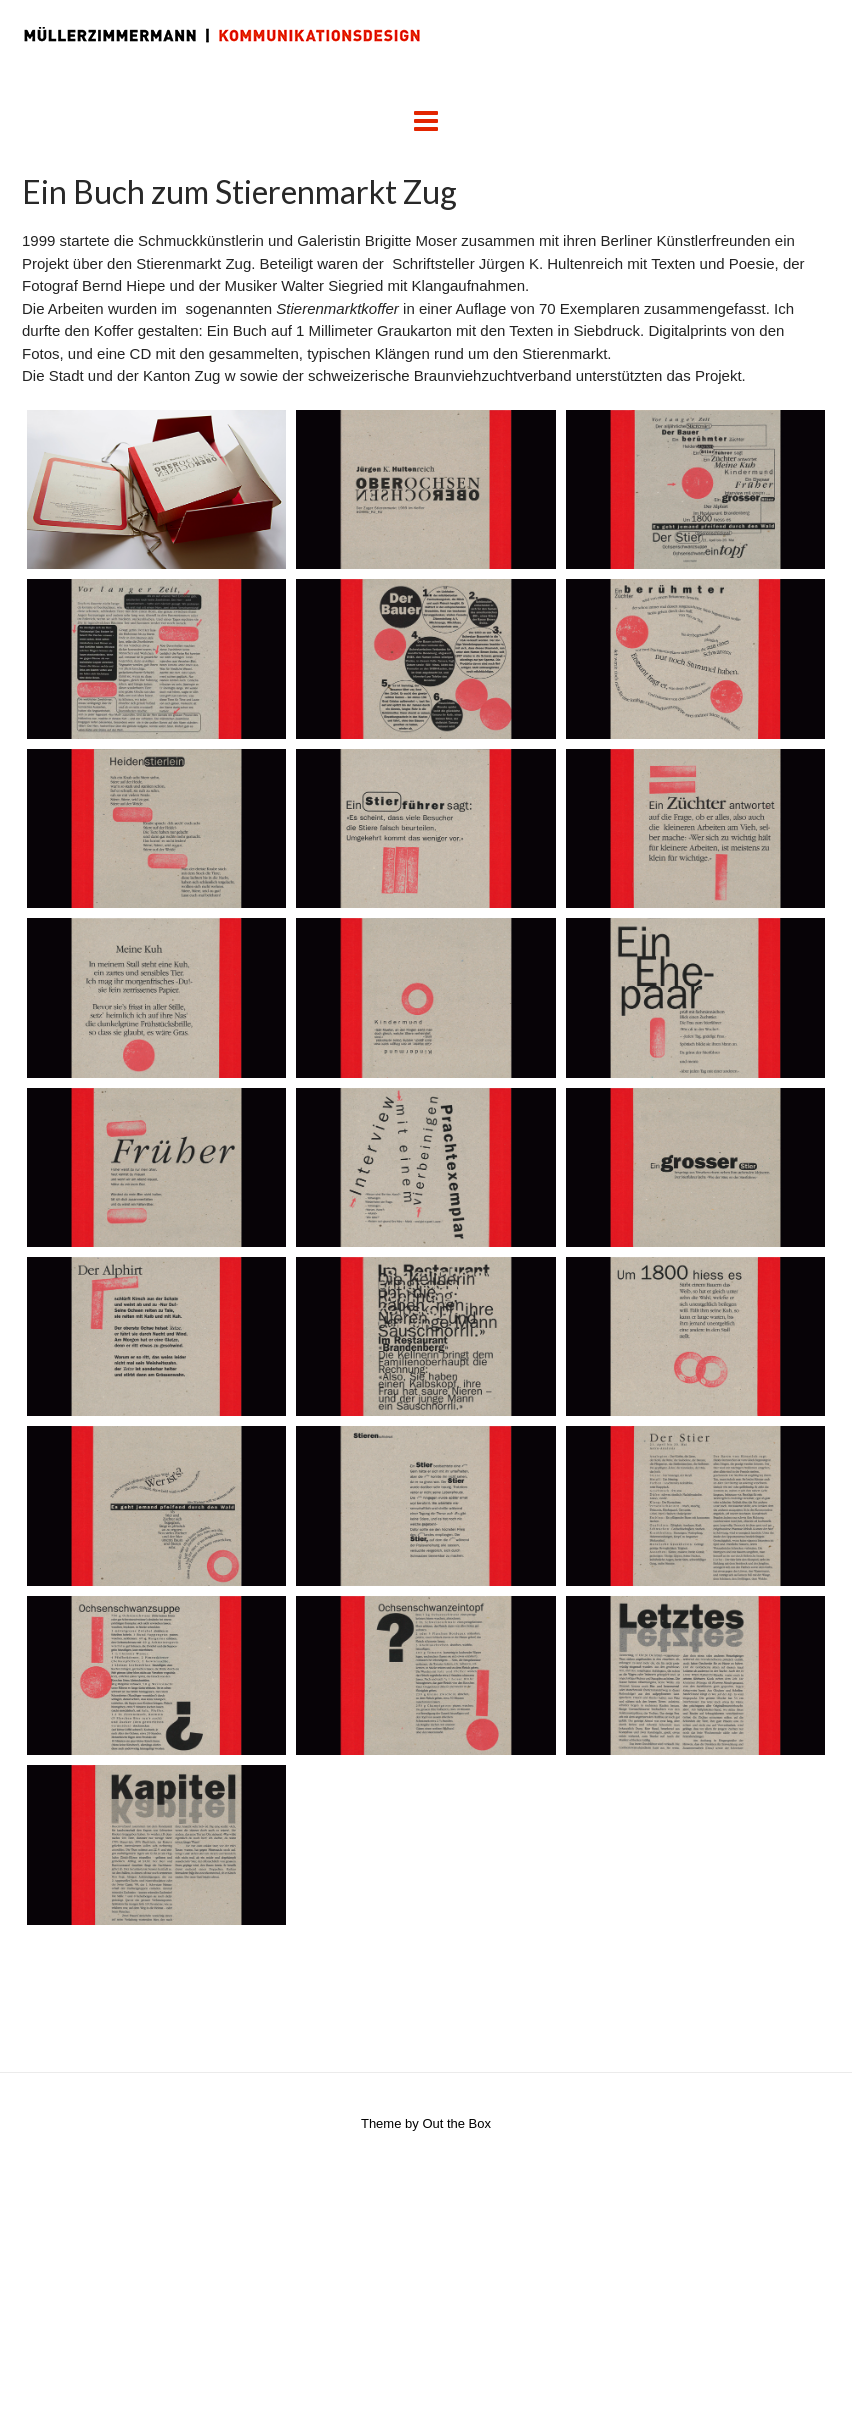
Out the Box (456, 2123)
